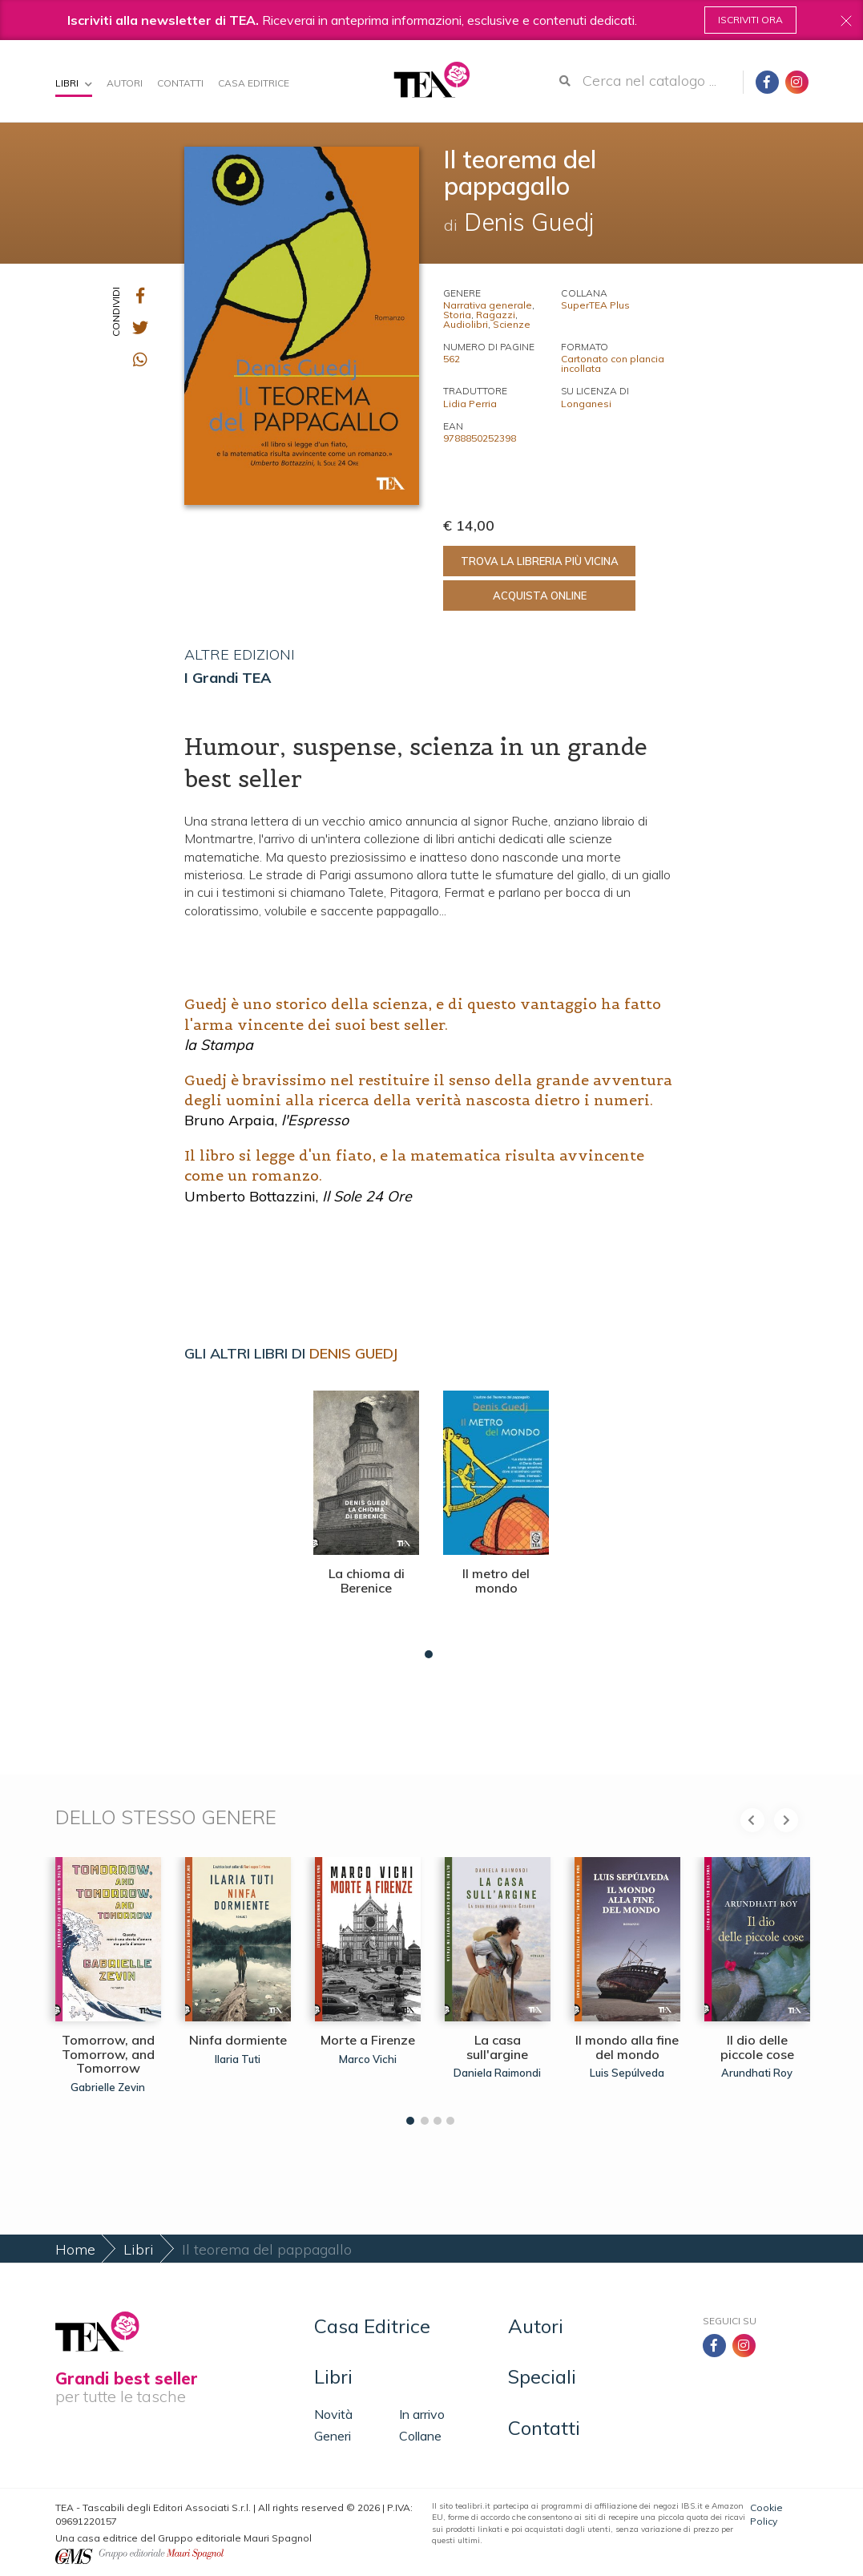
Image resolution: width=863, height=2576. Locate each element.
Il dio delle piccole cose (757, 2047)
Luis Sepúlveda (627, 2072)
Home (75, 2249)
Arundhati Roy (756, 2072)
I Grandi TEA (227, 677)
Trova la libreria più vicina (540, 561)
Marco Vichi (368, 2059)
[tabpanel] (366, 1520)
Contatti (180, 83)
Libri (73, 83)
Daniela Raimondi (497, 2072)
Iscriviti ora (750, 20)
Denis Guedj (353, 1353)
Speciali (542, 2376)
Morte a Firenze (368, 2040)
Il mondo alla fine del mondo (627, 2047)
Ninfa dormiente (238, 2040)
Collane (420, 2436)
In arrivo (422, 2414)
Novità (333, 2414)
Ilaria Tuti (237, 2059)
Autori (125, 83)
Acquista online (540, 595)
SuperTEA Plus (595, 305)
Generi (332, 2436)
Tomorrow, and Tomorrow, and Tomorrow (108, 2054)
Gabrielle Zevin (108, 2087)
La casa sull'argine (497, 2047)
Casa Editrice (253, 83)
